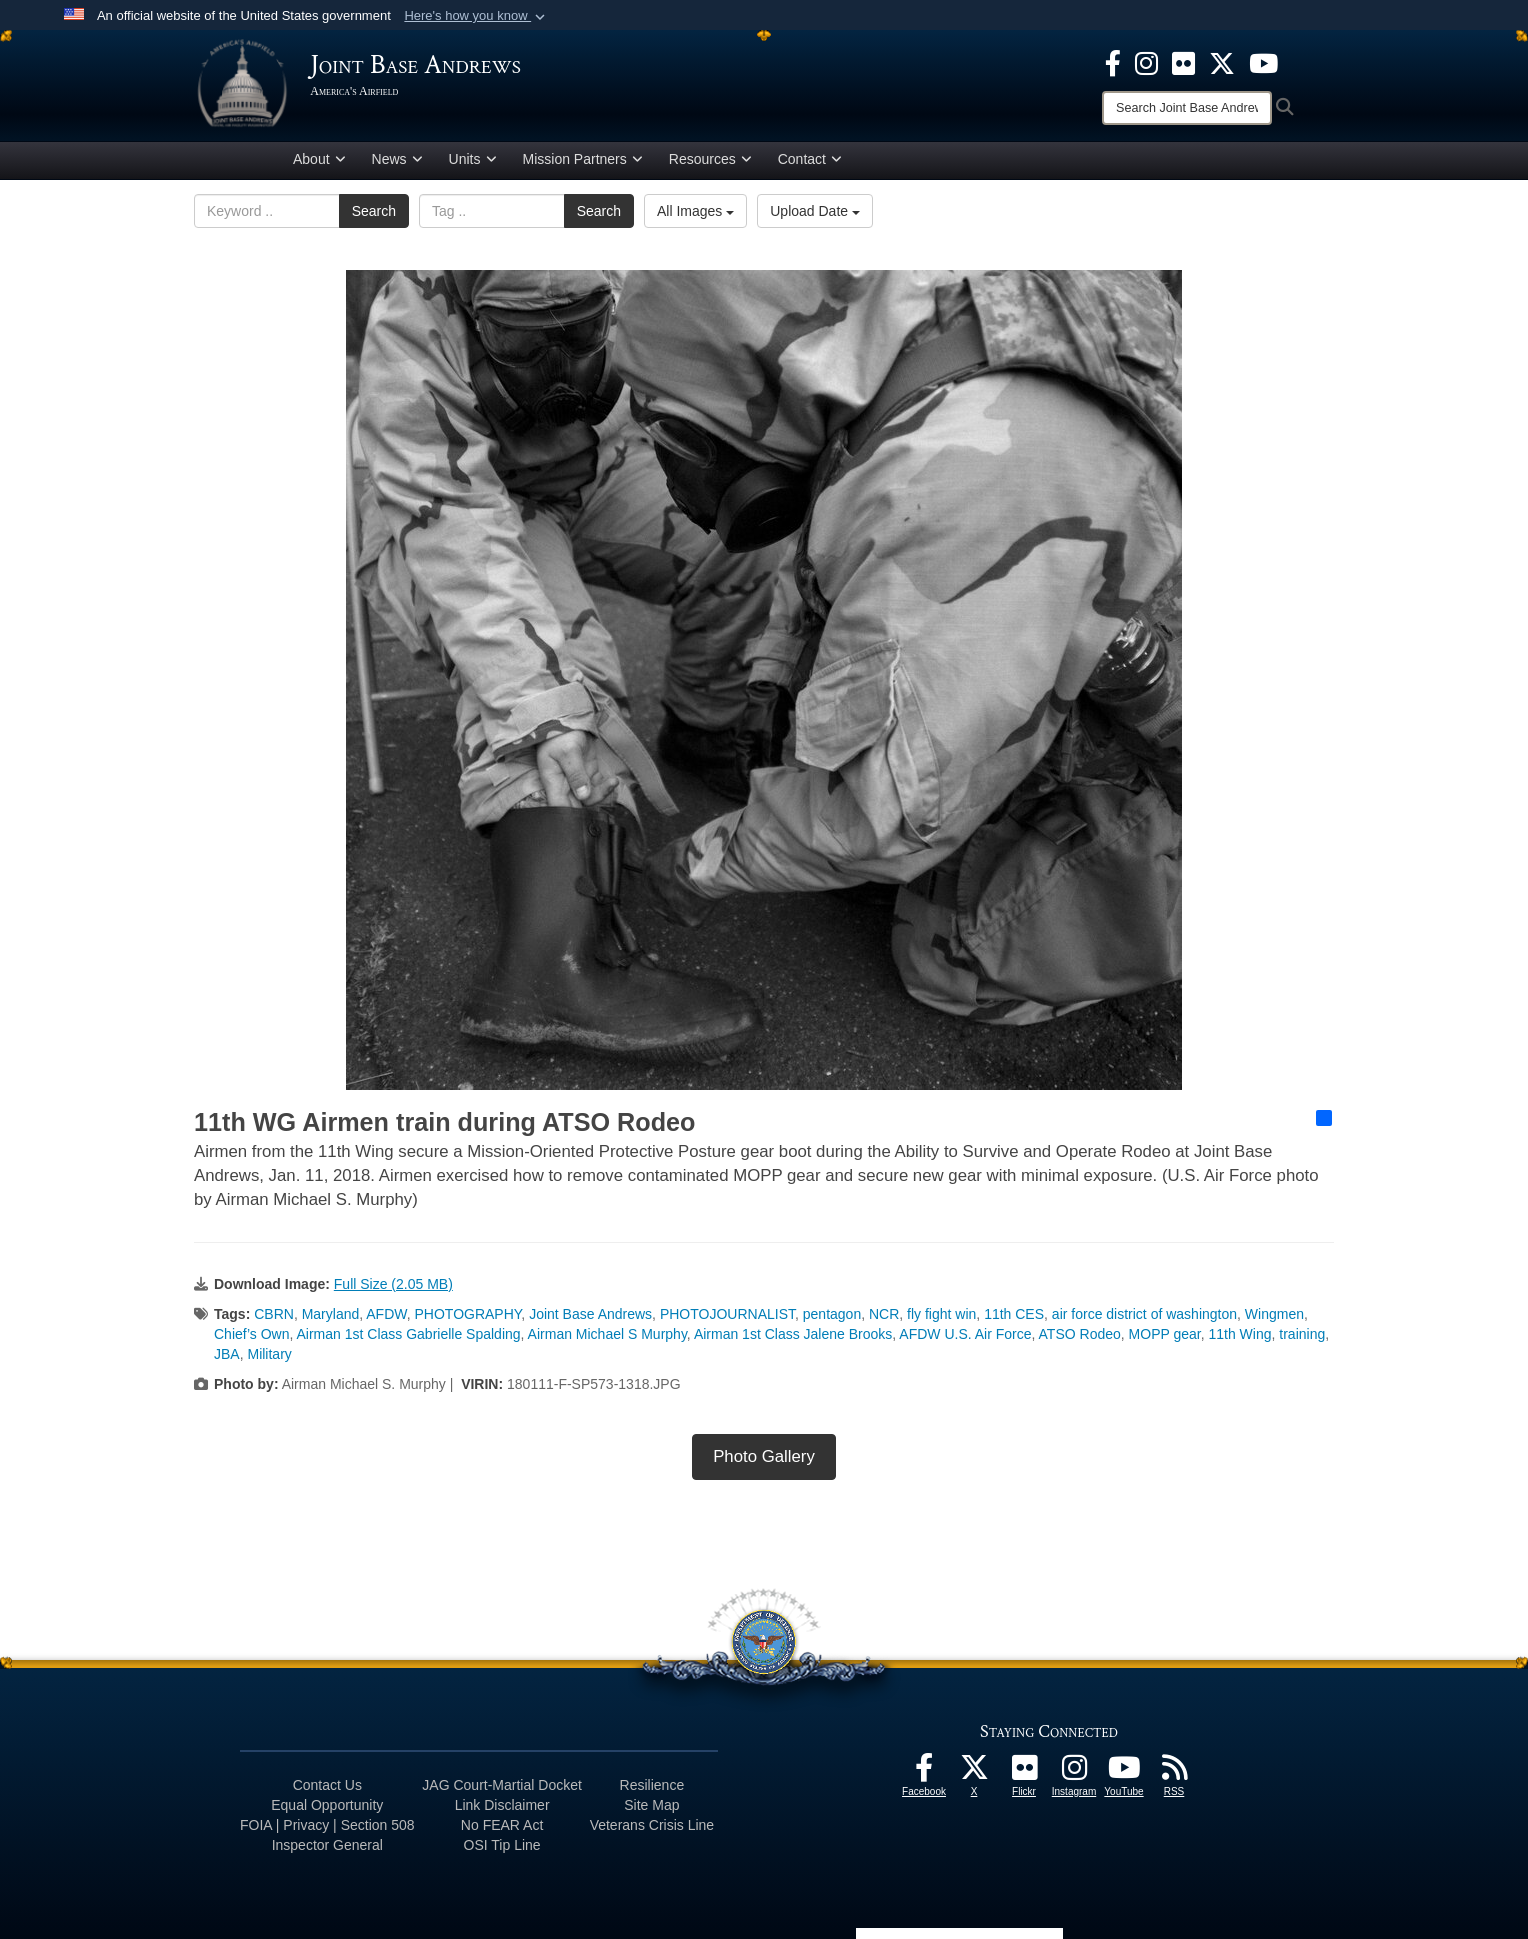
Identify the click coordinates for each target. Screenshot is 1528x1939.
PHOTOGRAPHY (468, 1317)
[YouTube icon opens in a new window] (1263, 62)
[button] (476, 16)
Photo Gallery (764, 1459)
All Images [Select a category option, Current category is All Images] (695, 215)
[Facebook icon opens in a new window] (1113, 62)
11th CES (1014, 1317)
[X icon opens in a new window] (1222, 62)
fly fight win (941, 1317)
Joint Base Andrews (590, 1317)
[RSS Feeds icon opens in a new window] (1174, 1776)
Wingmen (1274, 1317)
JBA (227, 1357)
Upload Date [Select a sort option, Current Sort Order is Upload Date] (815, 215)
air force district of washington (1144, 1317)
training (1302, 1337)
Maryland (331, 1317)
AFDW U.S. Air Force (965, 1337)
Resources (710, 163)
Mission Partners (583, 163)
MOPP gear (1165, 1337)
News (397, 163)
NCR (884, 1317)
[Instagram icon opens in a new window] (1146, 62)
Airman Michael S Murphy (607, 1337)
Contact (810, 163)
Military (269, 1357)
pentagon (832, 1317)
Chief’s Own (251, 1337)
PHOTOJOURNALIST (727, 1317)
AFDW (386, 1317)
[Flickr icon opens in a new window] (1183, 62)
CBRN (274, 1317)
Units (473, 163)
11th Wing (1239, 1337)
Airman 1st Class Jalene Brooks (793, 1337)
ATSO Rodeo (1080, 1337)
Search (374, 215)
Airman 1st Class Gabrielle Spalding (408, 1337)
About (319, 163)
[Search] (1187, 108)
